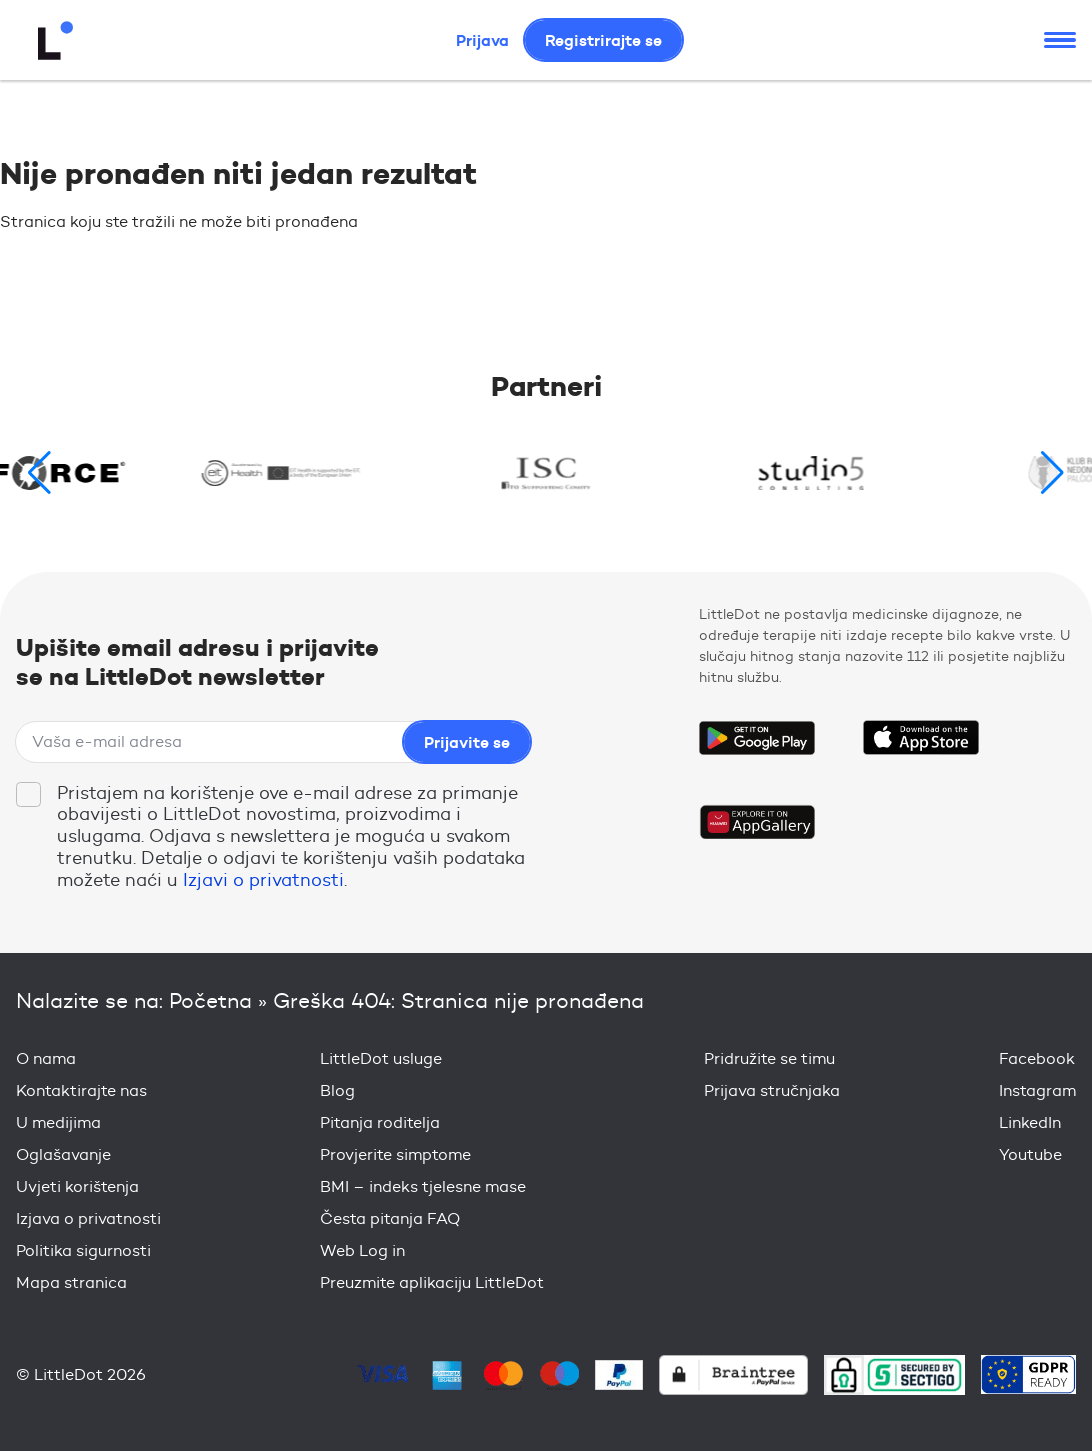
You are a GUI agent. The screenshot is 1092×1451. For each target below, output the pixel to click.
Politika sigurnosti (83, 1250)
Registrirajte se (603, 40)
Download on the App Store (921, 738)
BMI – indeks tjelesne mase (423, 1186)
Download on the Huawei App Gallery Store (757, 822)
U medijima (58, 1122)
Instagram (1037, 1090)
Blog (337, 1090)
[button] (1052, 473)
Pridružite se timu (769, 1058)
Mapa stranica (71, 1282)
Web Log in (362, 1250)
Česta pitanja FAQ (390, 1218)
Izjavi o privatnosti (263, 880)
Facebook (1037, 1058)
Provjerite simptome (395, 1154)
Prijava (482, 40)
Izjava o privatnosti (88, 1218)
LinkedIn (1030, 1122)
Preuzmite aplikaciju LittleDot (432, 1282)
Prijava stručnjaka (772, 1090)
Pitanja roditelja (380, 1122)
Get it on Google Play (757, 738)
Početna (210, 1000)
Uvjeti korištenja (77, 1186)
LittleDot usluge (381, 1058)
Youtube (1030, 1154)
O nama (46, 1058)
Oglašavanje (63, 1154)
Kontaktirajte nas (81, 1090)
